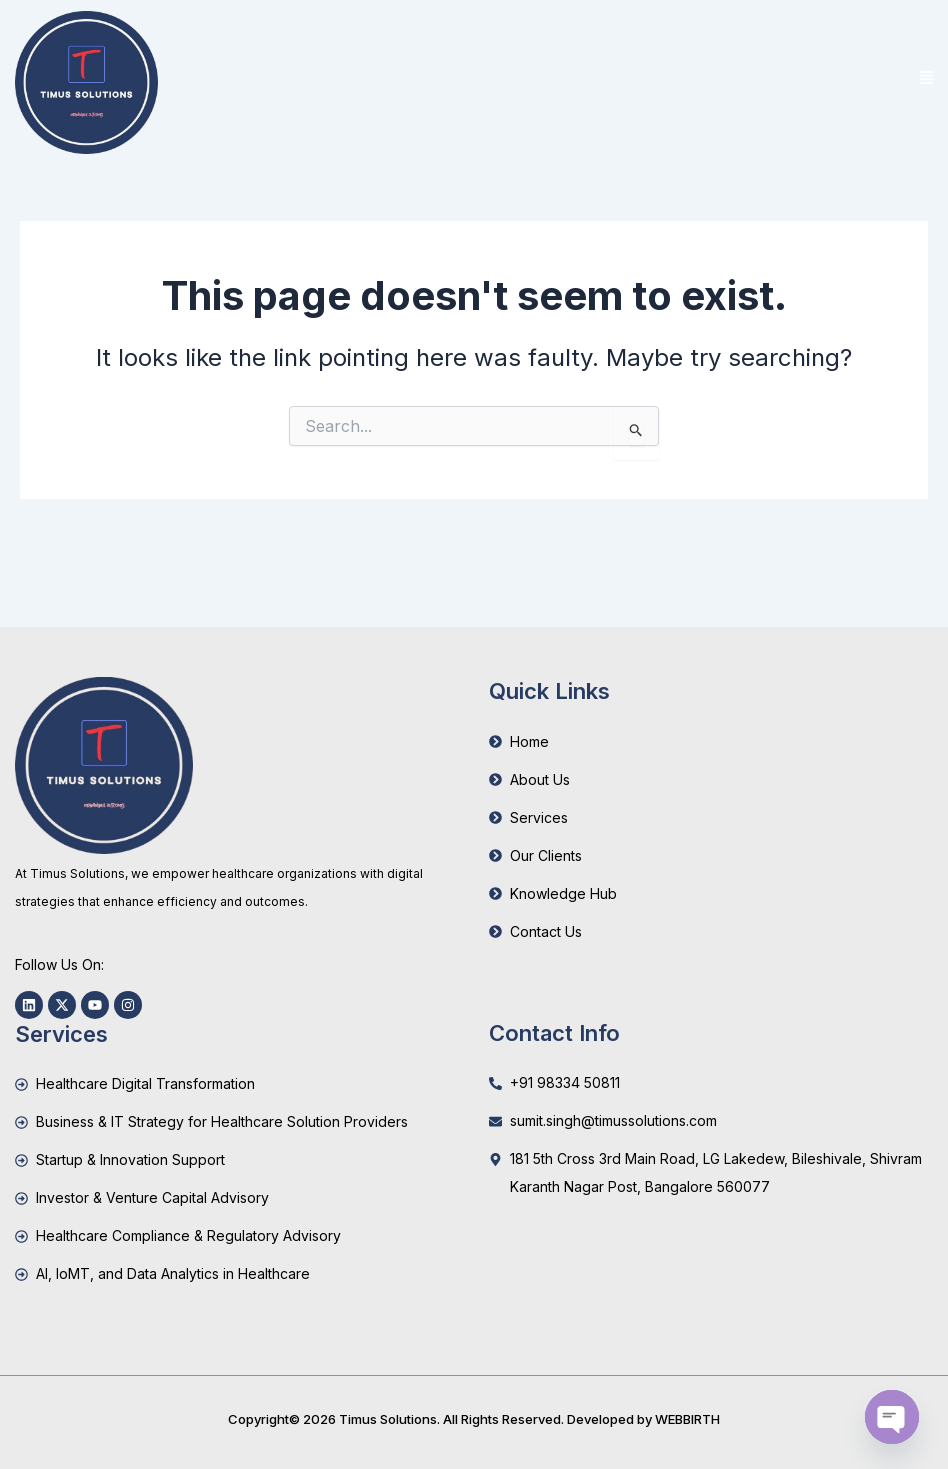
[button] (926, 79)
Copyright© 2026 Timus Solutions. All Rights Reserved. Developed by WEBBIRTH (474, 1419)
